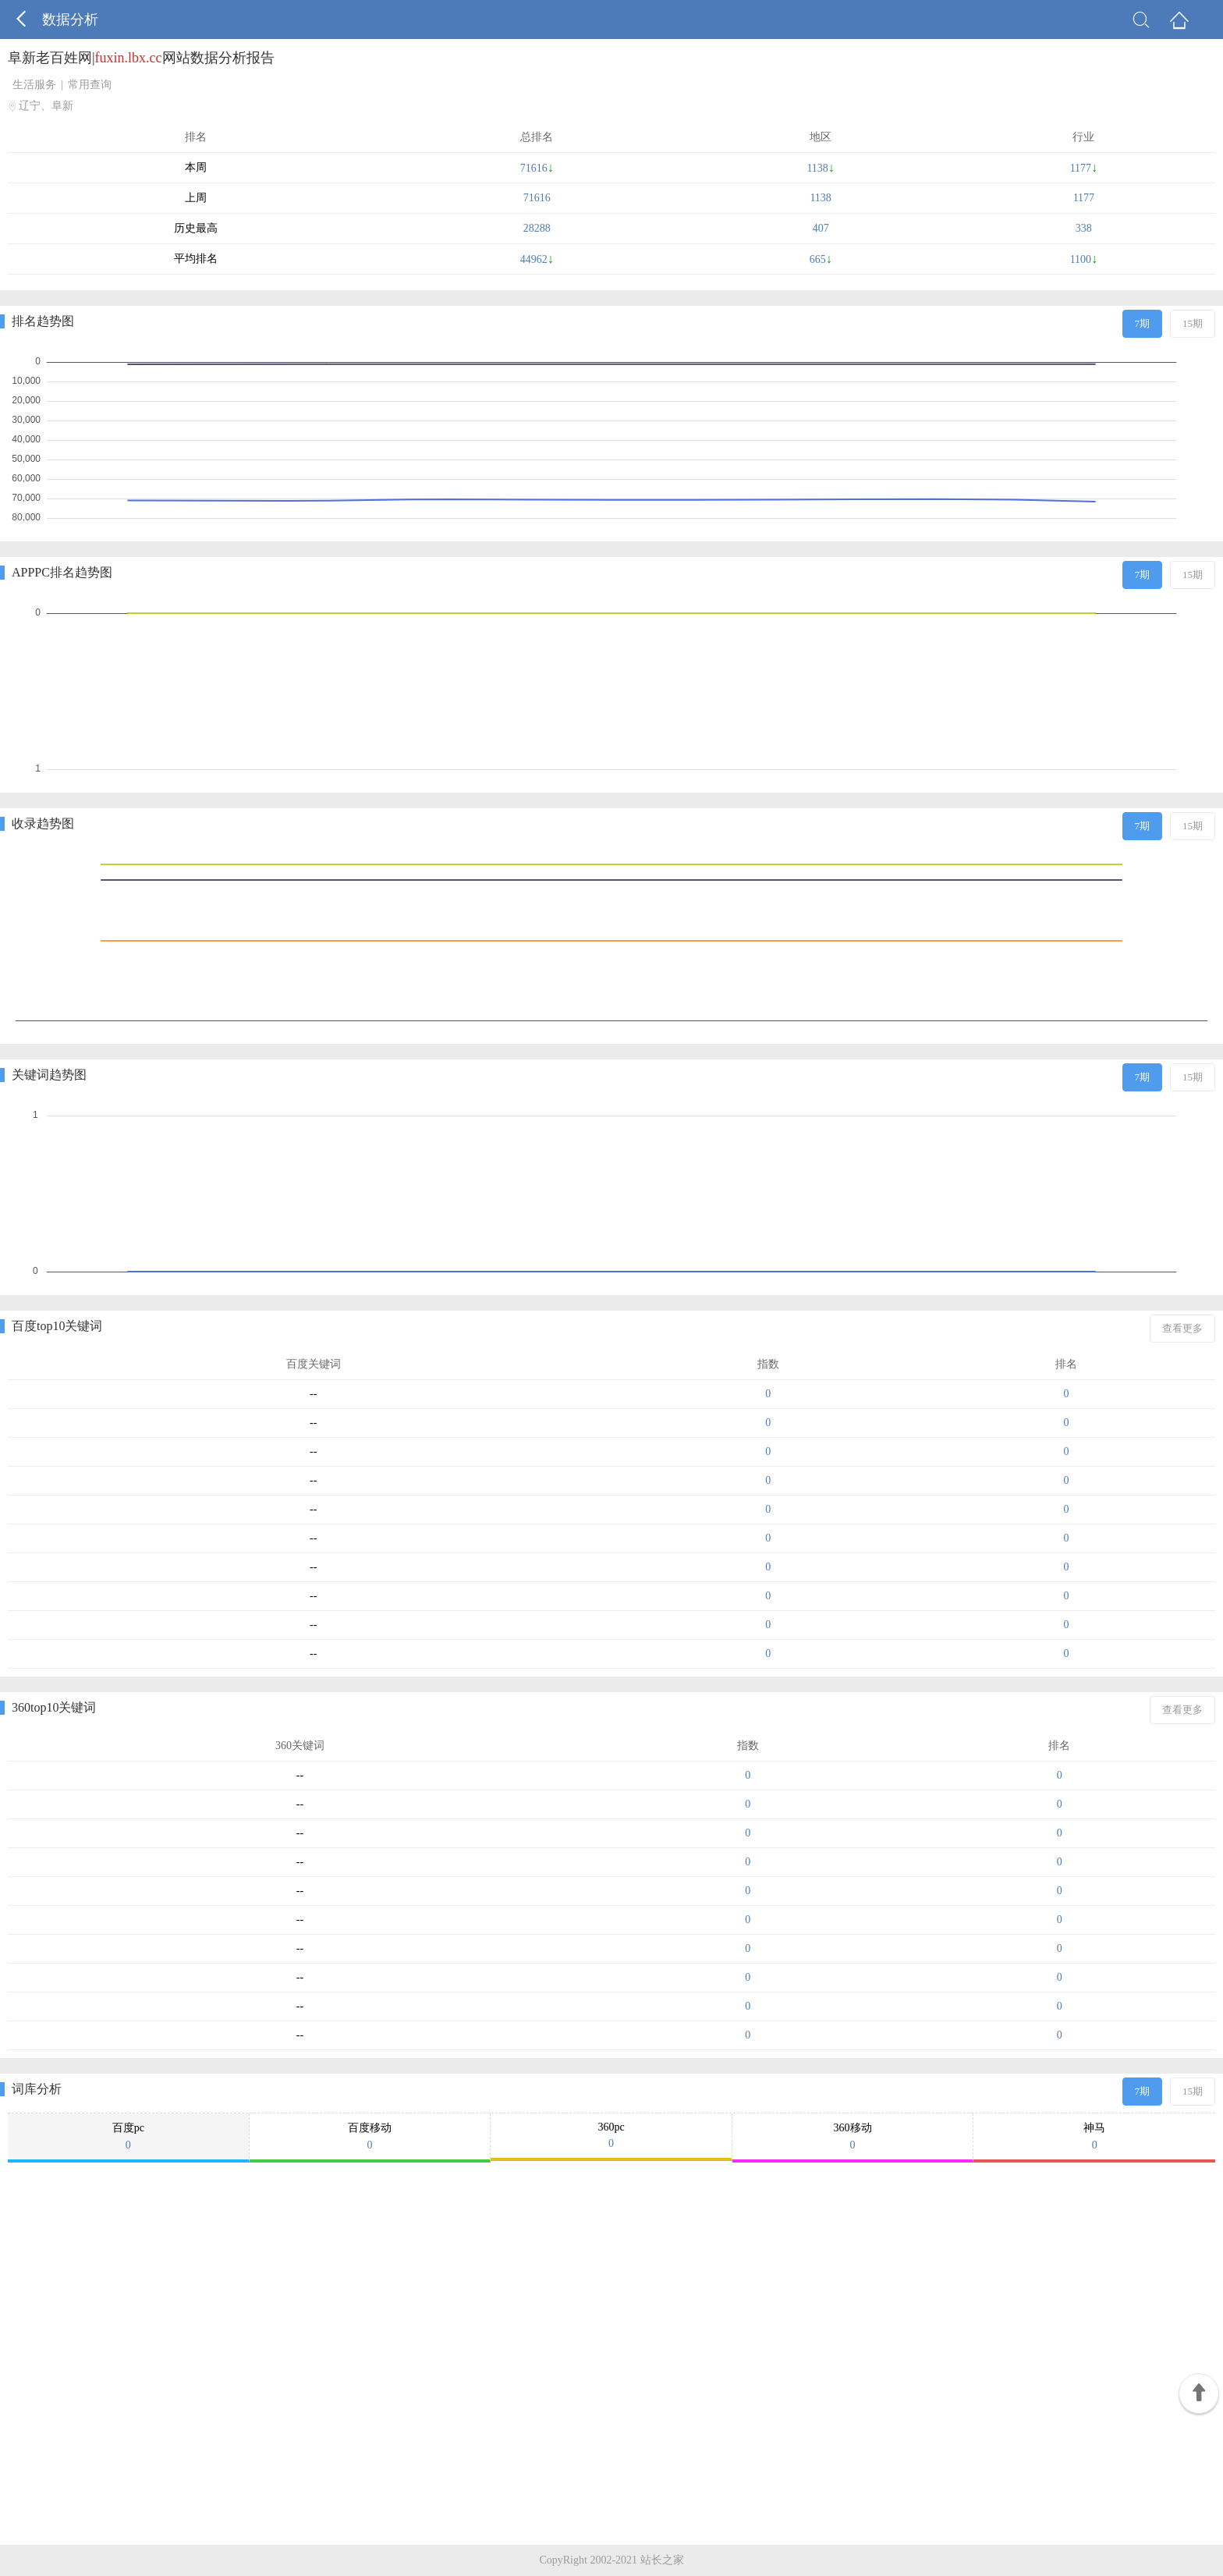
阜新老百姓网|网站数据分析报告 (141, 58)
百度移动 (370, 2137)
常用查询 (90, 84)
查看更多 (1182, 1328)
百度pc (128, 2137)
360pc (611, 2135)
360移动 (852, 2137)
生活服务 (34, 84)
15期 (1192, 323)
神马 (1094, 2137)
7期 (1142, 323)
